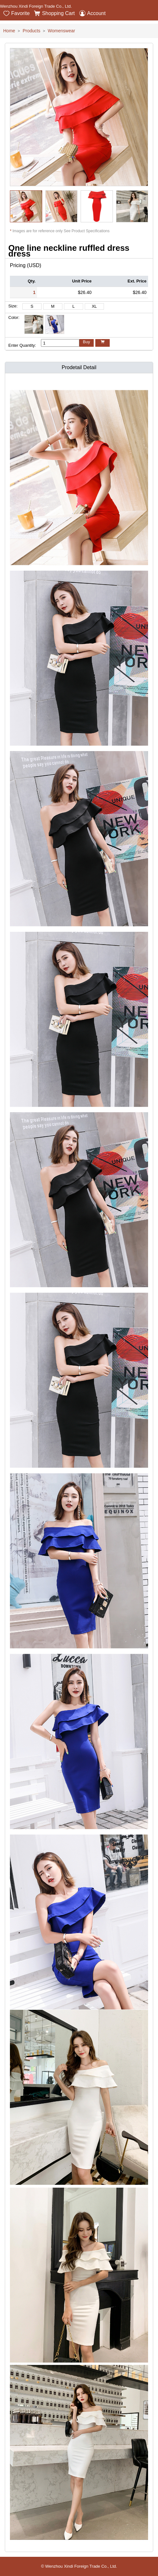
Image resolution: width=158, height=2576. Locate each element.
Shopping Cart (54, 13)
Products (31, 30)
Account (92, 13)
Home (9, 30)
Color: (14, 317)
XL (94, 306)
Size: (13, 306)
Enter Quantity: (22, 345)
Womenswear (61, 30)
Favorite (16, 13)
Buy (86, 341)
